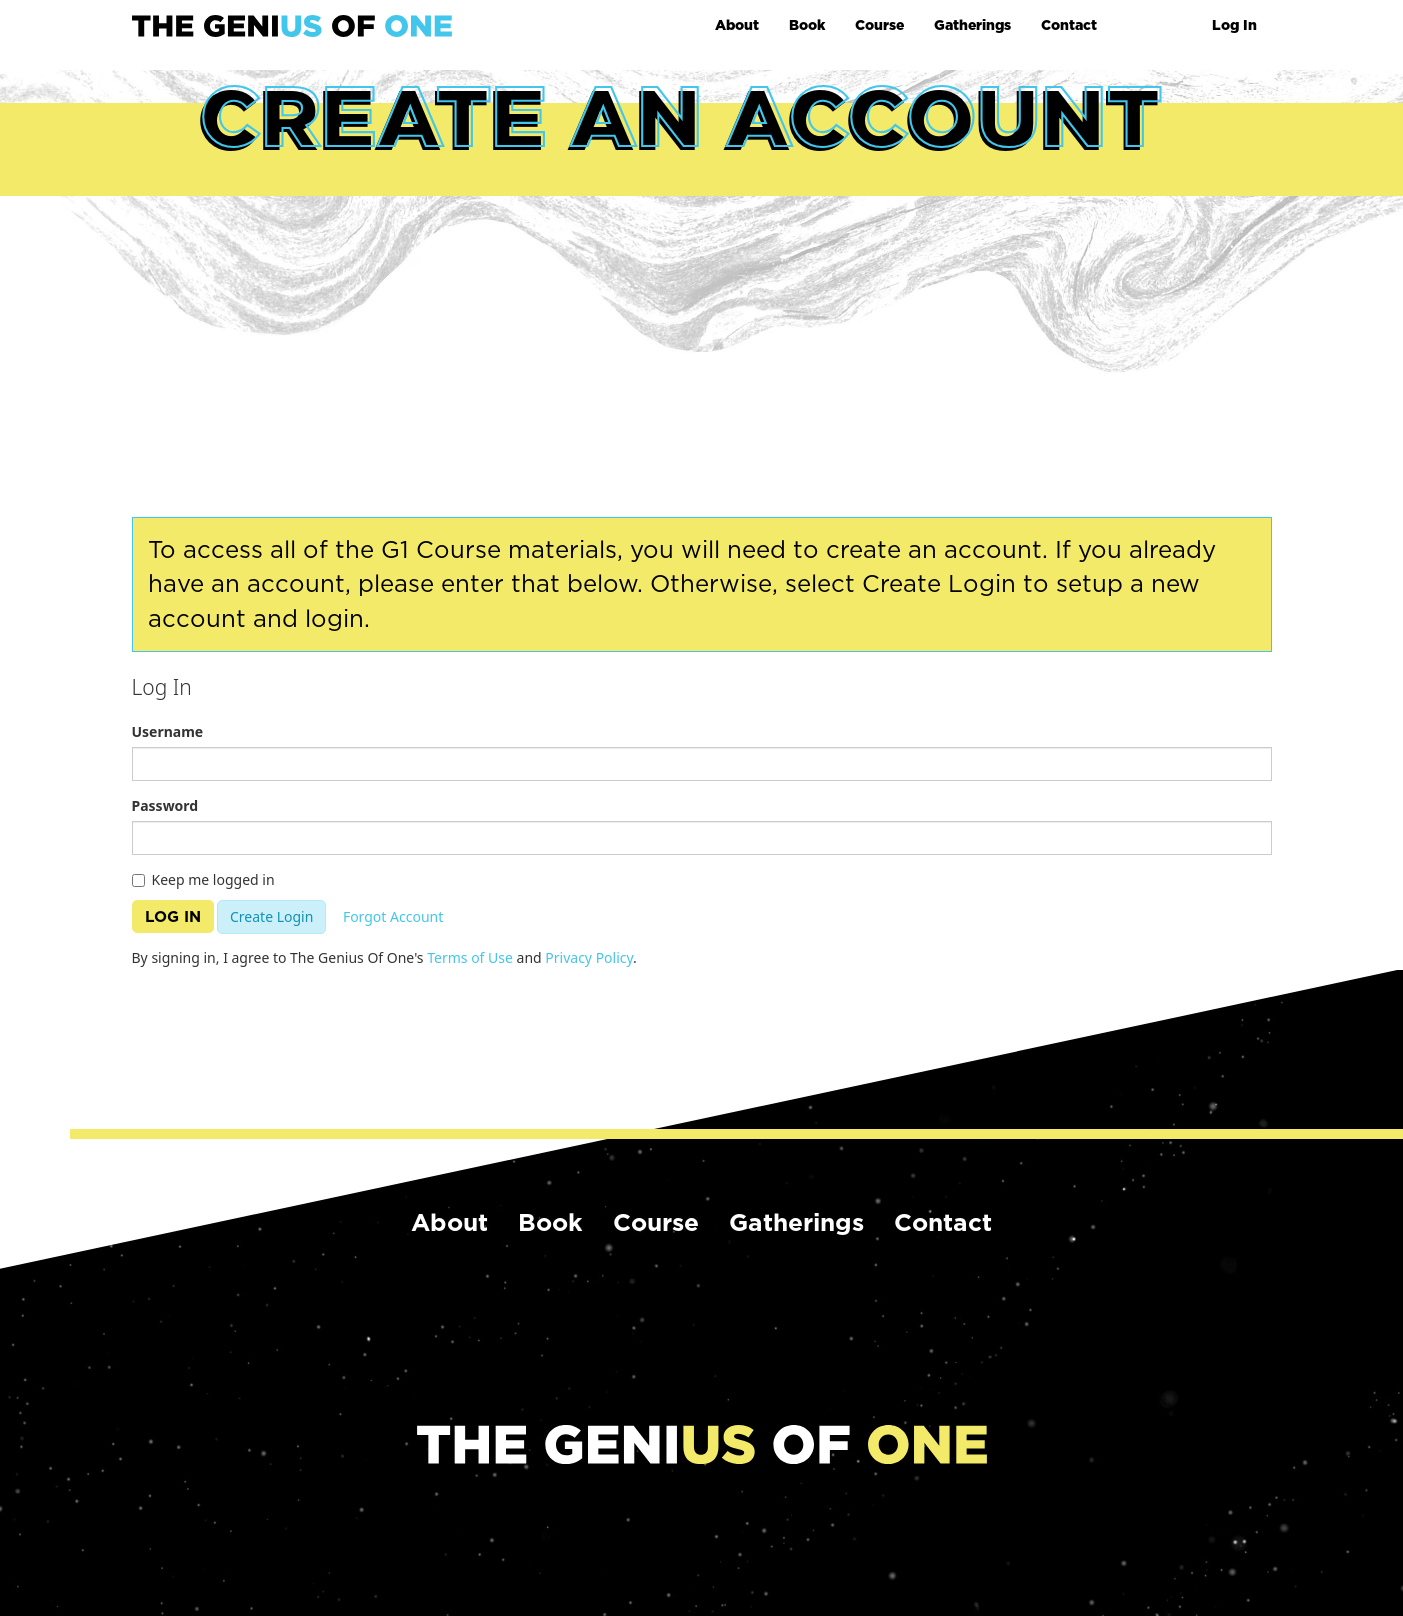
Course (879, 25)
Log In (1234, 25)
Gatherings (972, 25)
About (737, 25)
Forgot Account (393, 916)
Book (807, 25)
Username (168, 731)
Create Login (271, 916)
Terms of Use (470, 957)
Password (165, 805)
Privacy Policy (589, 957)
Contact (1069, 25)
